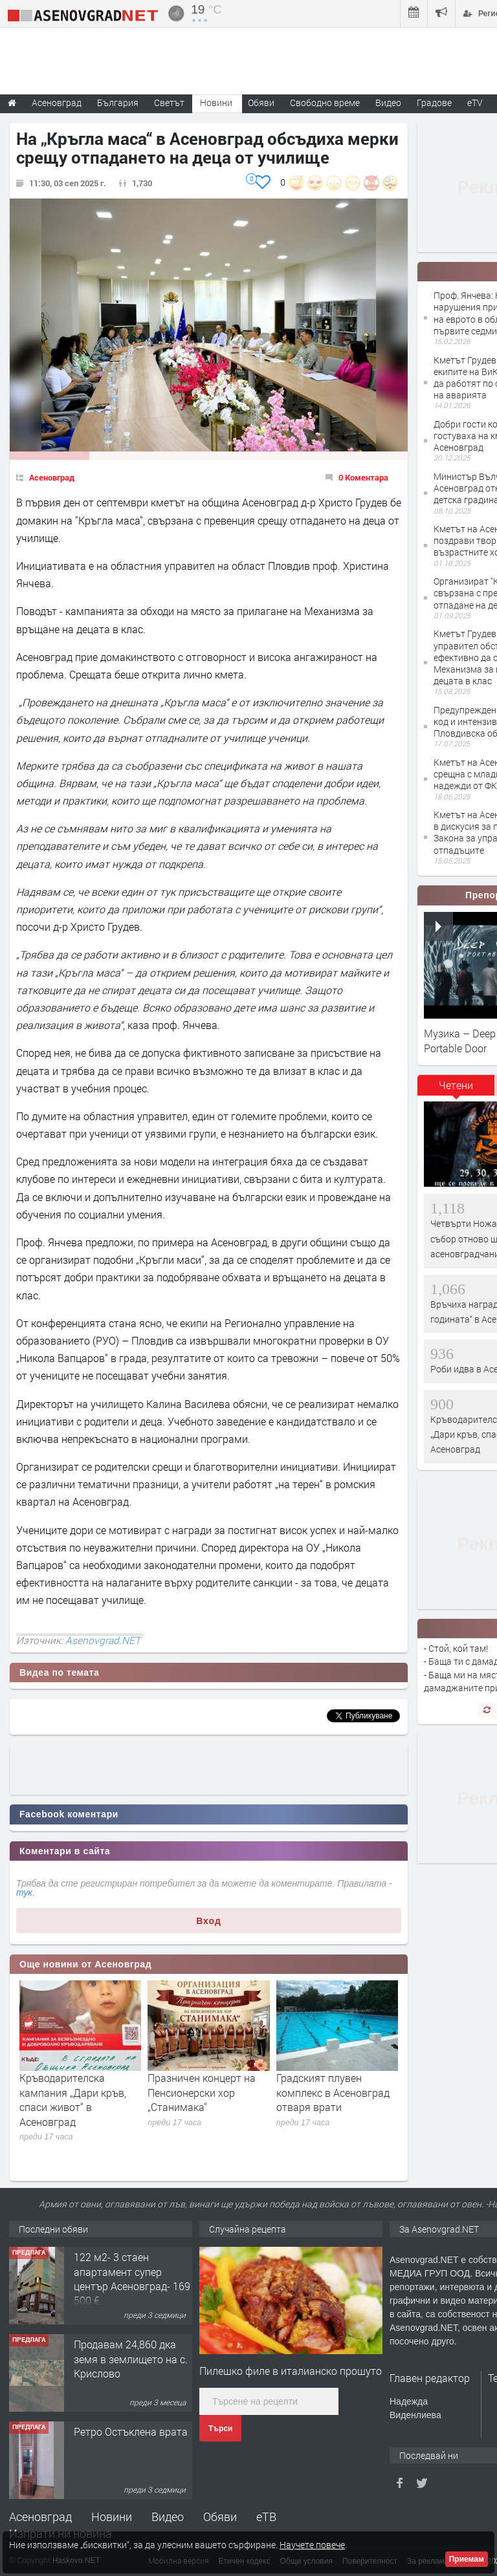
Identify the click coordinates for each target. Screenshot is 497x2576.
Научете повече (312, 2544)
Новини (216, 102)
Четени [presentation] (456, 1085)
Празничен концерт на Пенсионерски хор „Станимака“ (202, 2092)
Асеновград (51, 477)
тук (24, 1892)
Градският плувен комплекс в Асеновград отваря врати (333, 2092)
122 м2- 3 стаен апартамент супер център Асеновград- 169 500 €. (132, 2278)
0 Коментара (363, 477)
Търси (220, 2428)
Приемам (466, 2559)
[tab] (456, 1090)
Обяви (220, 2516)
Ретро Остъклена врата (131, 2431)
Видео (167, 2516)
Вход (208, 1921)
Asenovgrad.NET (102, 1640)
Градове (434, 102)
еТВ (266, 2516)
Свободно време (325, 102)
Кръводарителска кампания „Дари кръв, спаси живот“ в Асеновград (72, 2099)
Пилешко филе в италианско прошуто (290, 2370)
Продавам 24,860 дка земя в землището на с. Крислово (131, 2358)
